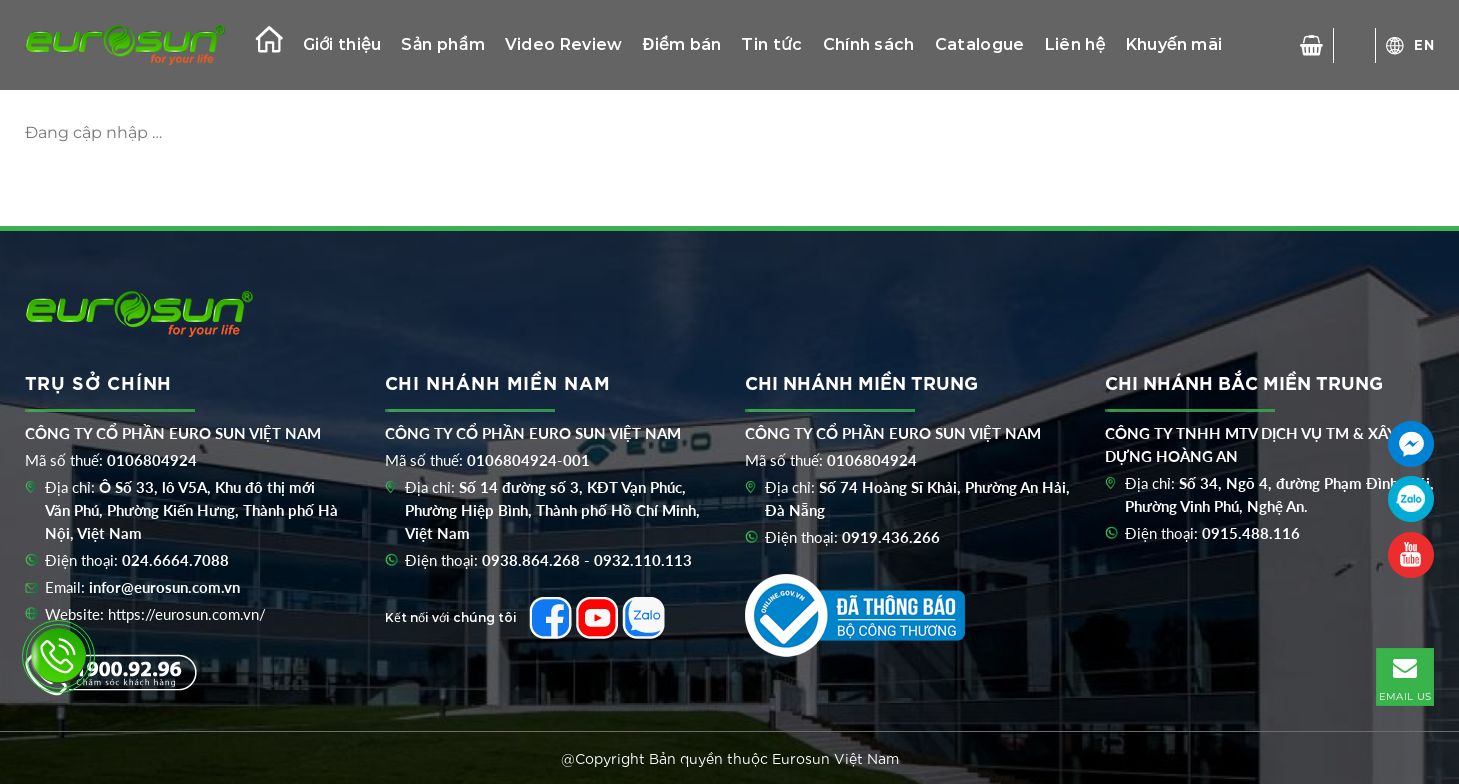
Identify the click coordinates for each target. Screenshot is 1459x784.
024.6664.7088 (175, 560)
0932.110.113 (643, 560)
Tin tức (771, 44)
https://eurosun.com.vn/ (187, 614)
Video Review (564, 44)
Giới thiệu (342, 44)
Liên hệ (1075, 44)
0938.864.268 (531, 560)
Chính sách (869, 44)
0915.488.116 (1251, 533)
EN (1424, 44)
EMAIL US (1405, 676)
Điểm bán (682, 44)
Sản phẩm (442, 44)
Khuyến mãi (1174, 44)
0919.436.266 (891, 537)
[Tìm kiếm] (1355, 45)
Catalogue (980, 44)
